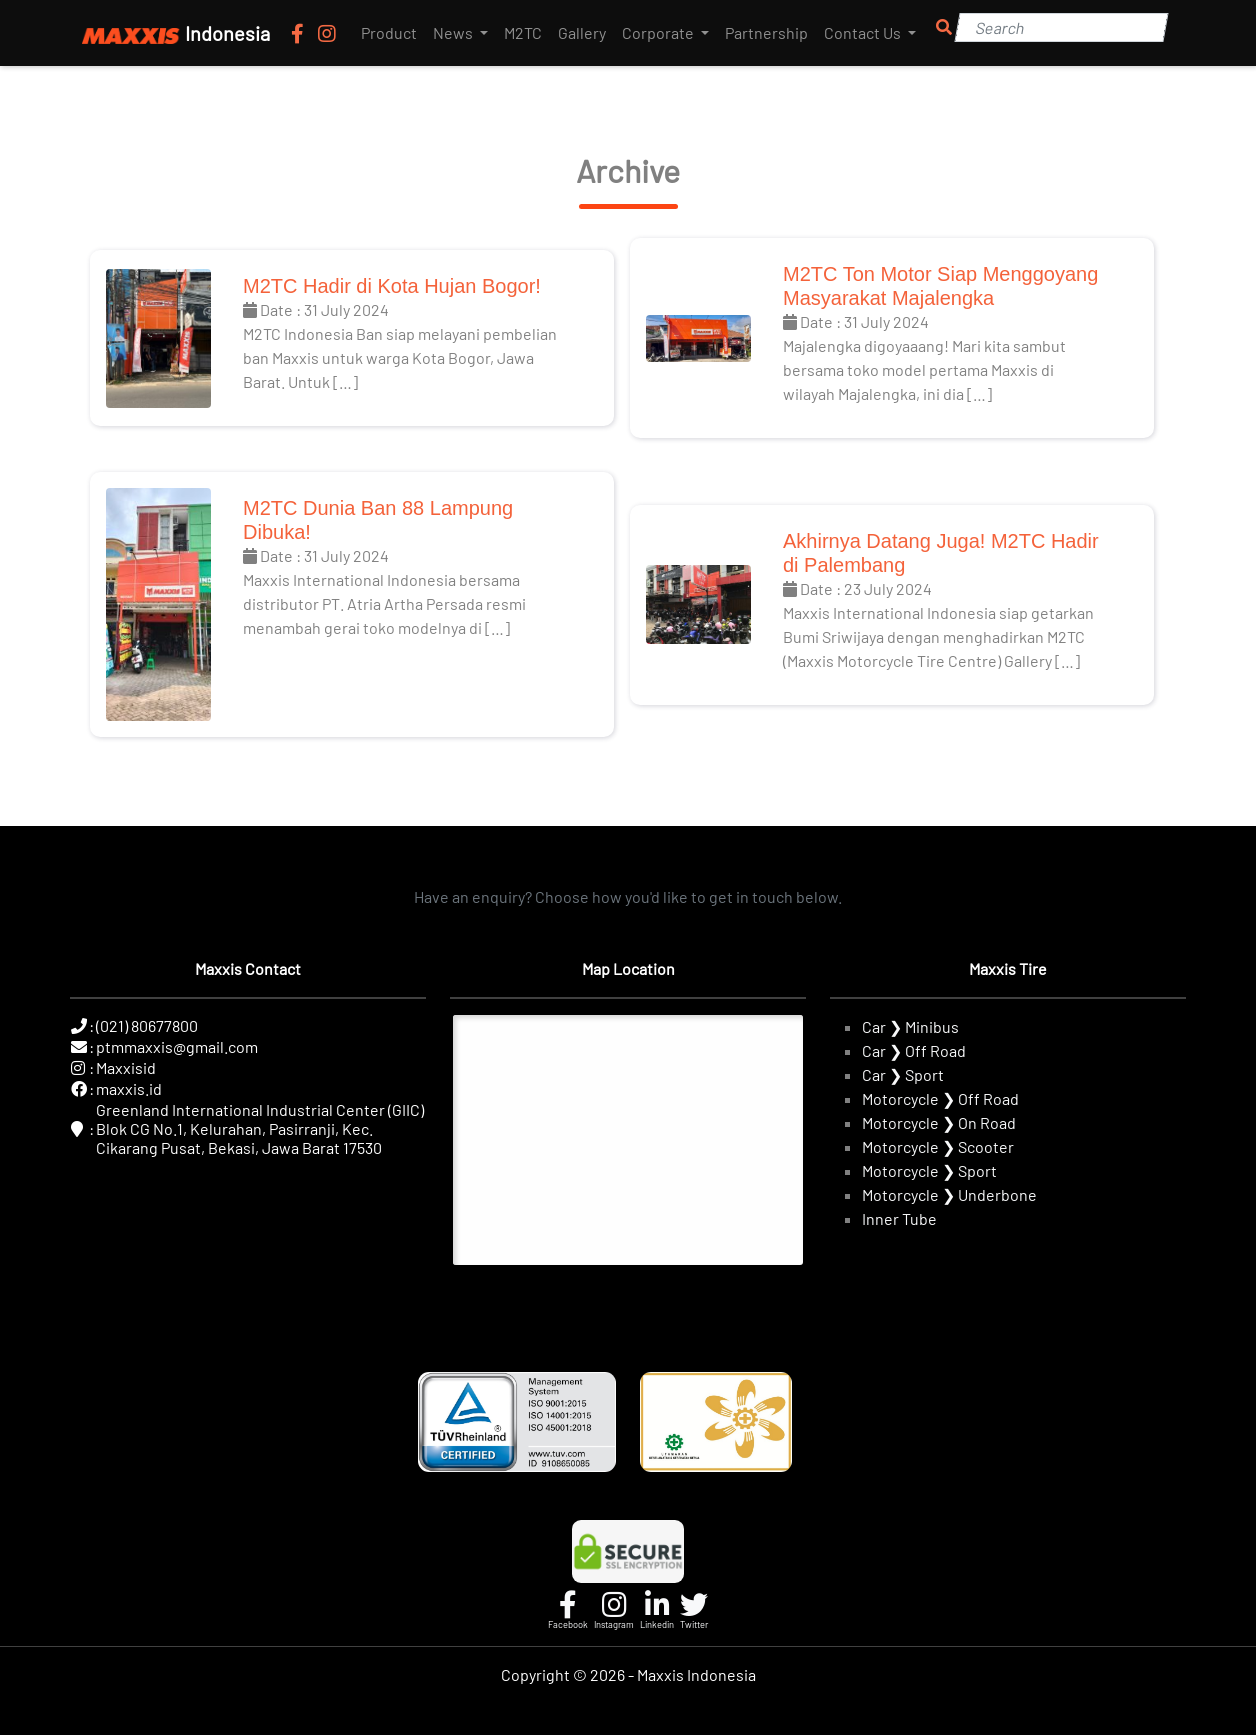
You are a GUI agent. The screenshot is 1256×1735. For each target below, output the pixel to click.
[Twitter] (694, 1610)
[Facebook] (299, 33)
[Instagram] (327, 33)
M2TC (523, 32)
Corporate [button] (659, 32)
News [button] (454, 32)
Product (389, 32)
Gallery (582, 32)
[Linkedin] (657, 1610)
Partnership (766, 32)
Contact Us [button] (864, 32)
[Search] (1061, 27)
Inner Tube (899, 1218)
